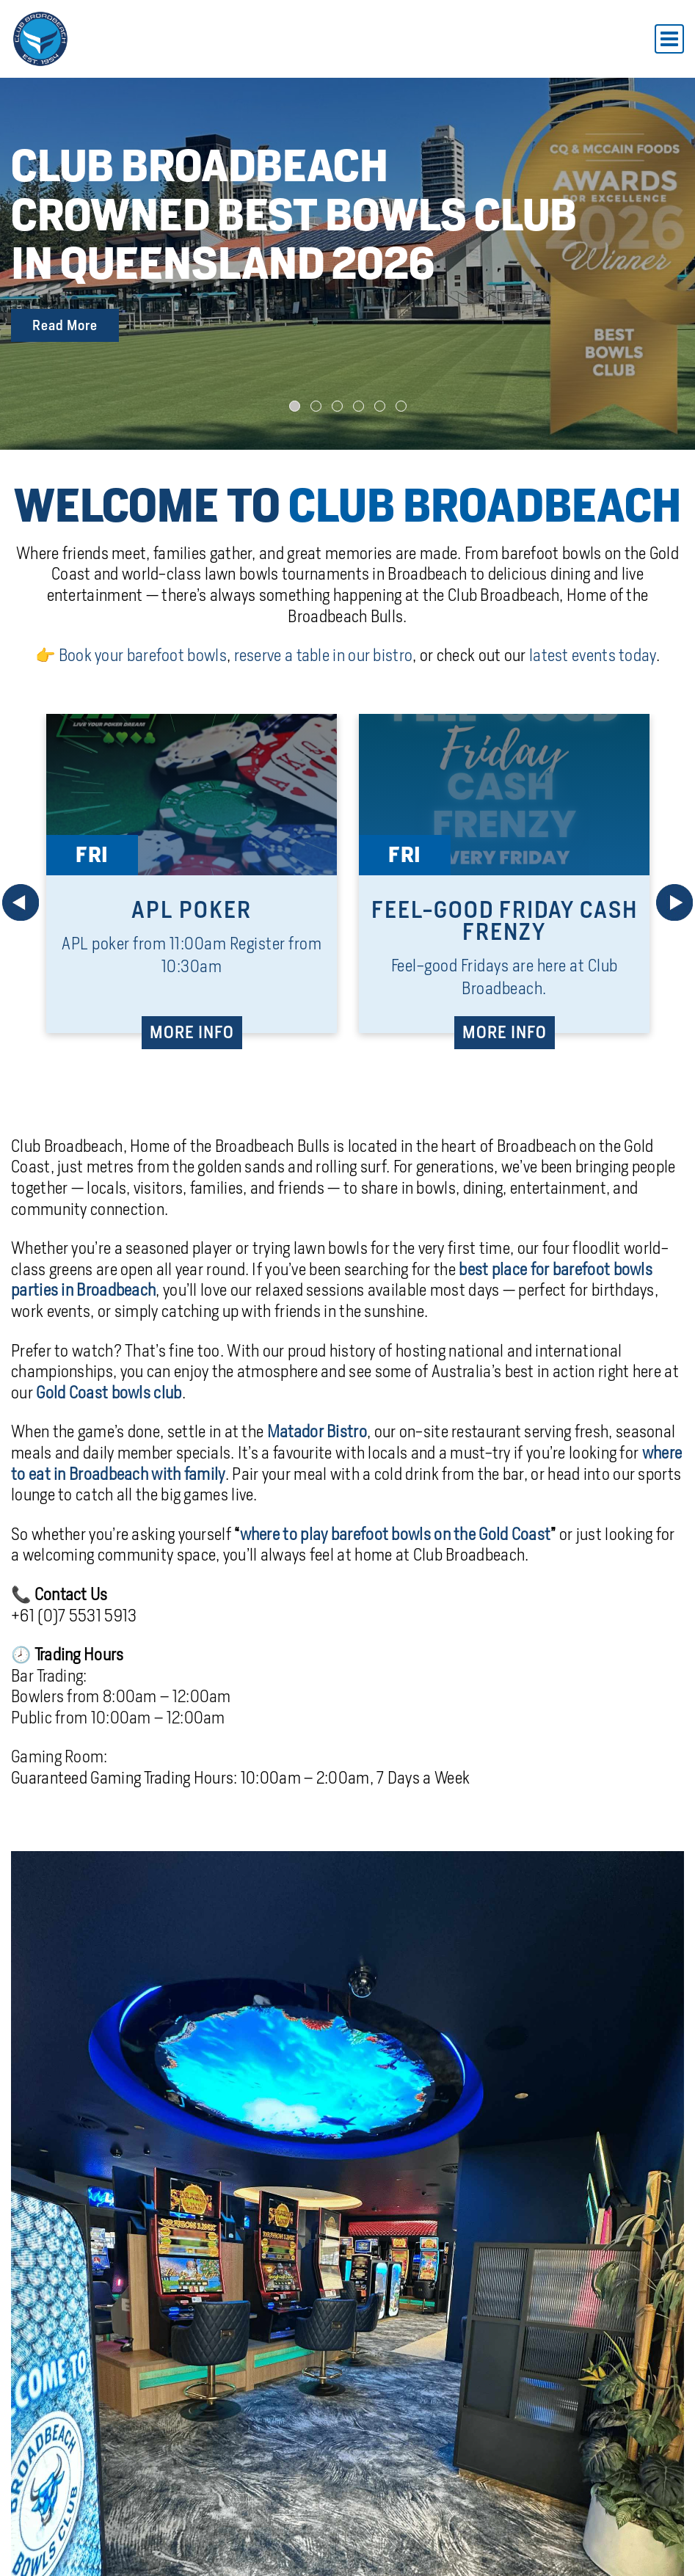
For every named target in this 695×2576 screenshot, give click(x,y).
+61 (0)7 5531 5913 (74, 1611)
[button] (294, 402)
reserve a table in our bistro (323, 651)
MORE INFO (192, 1028)
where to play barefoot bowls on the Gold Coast (395, 1530)
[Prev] (20, 898)
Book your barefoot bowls (143, 651)
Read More (65, 323)
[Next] (674, 898)
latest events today (592, 651)
